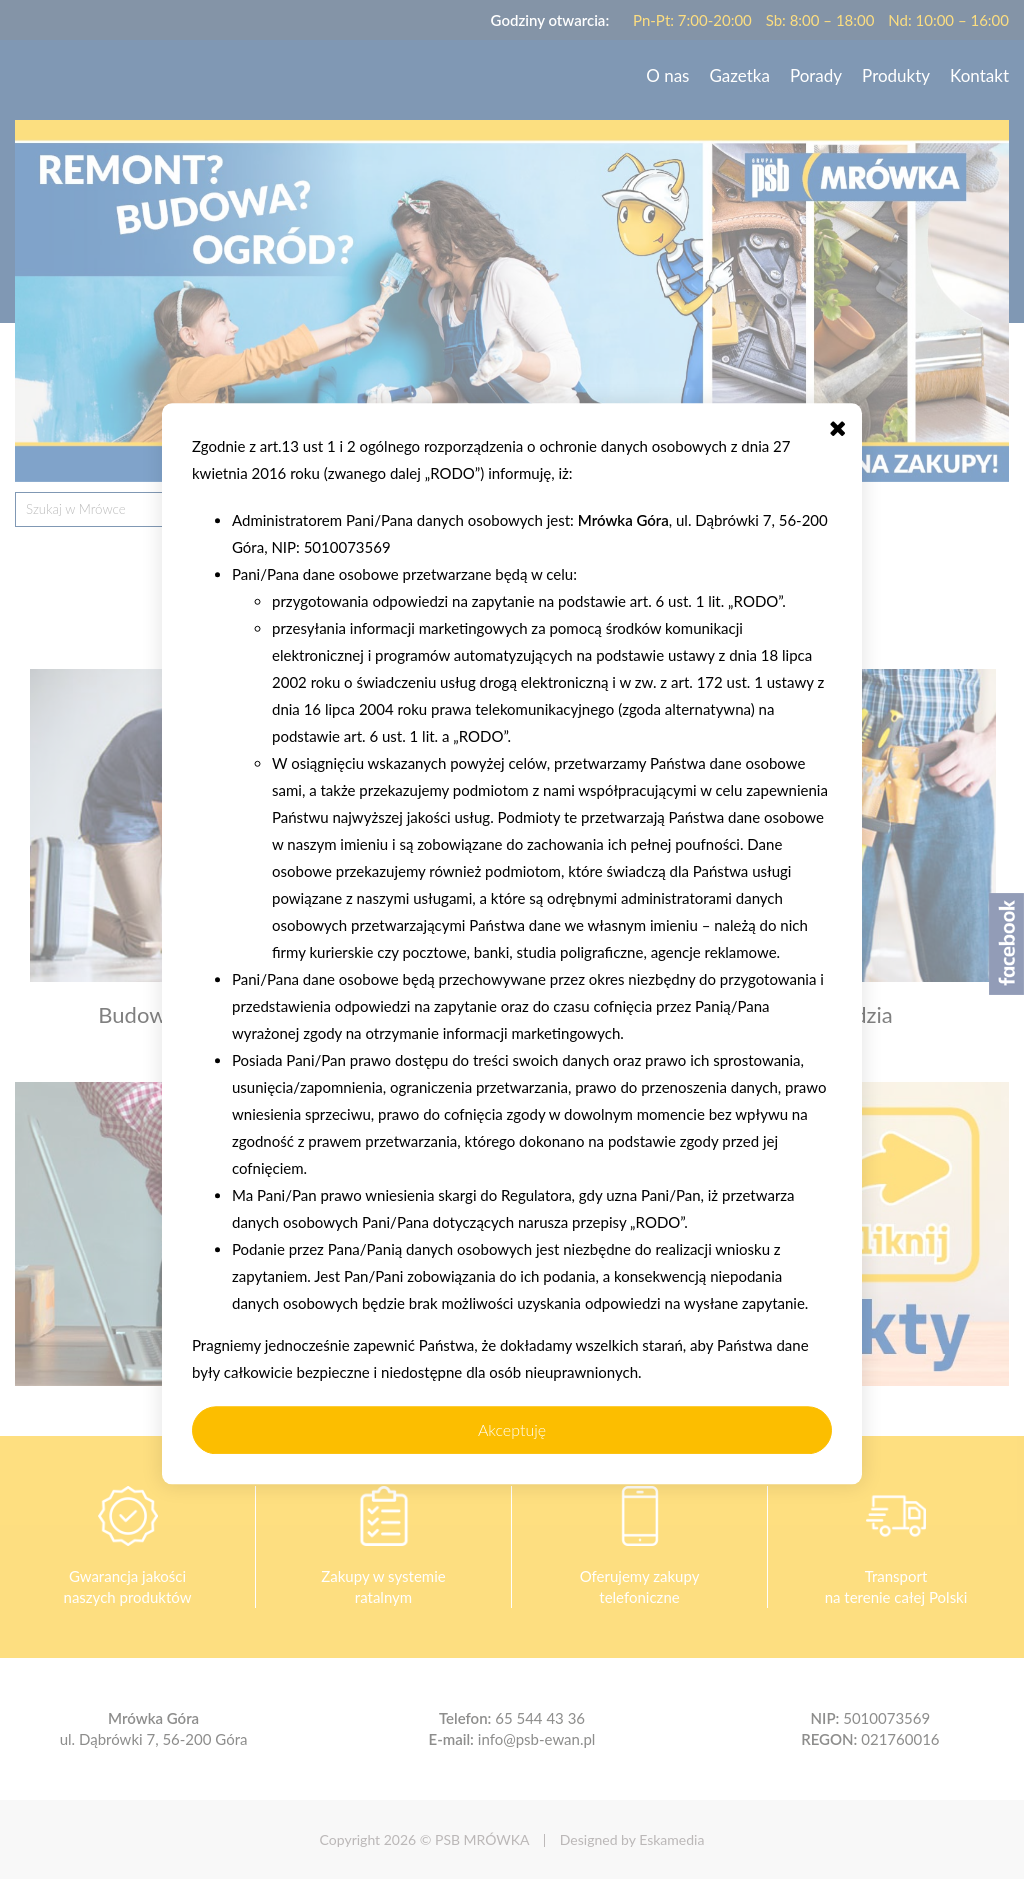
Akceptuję (512, 1429)
